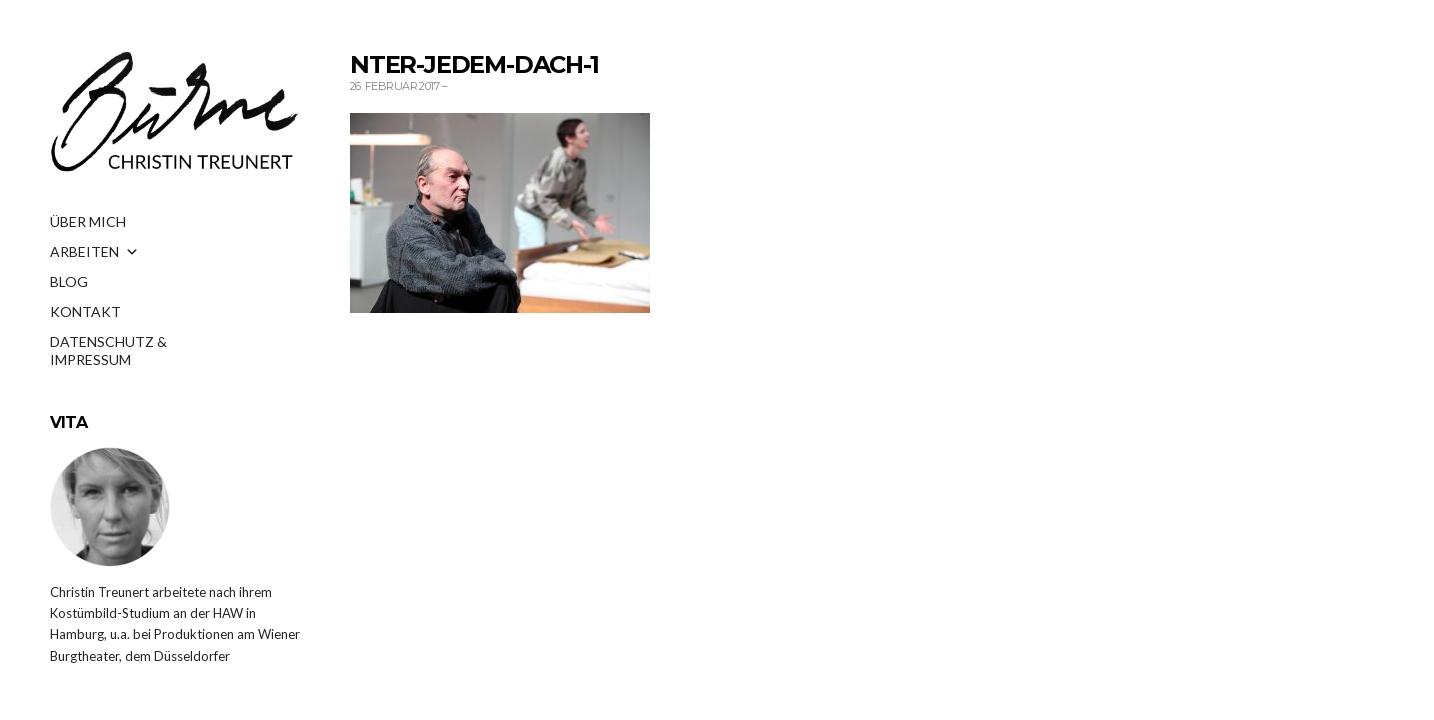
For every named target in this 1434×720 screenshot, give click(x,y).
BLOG (69, 281)
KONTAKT (85, 311)
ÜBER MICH (88, 221)
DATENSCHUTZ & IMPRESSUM (108, 348)
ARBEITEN (94, 252)
